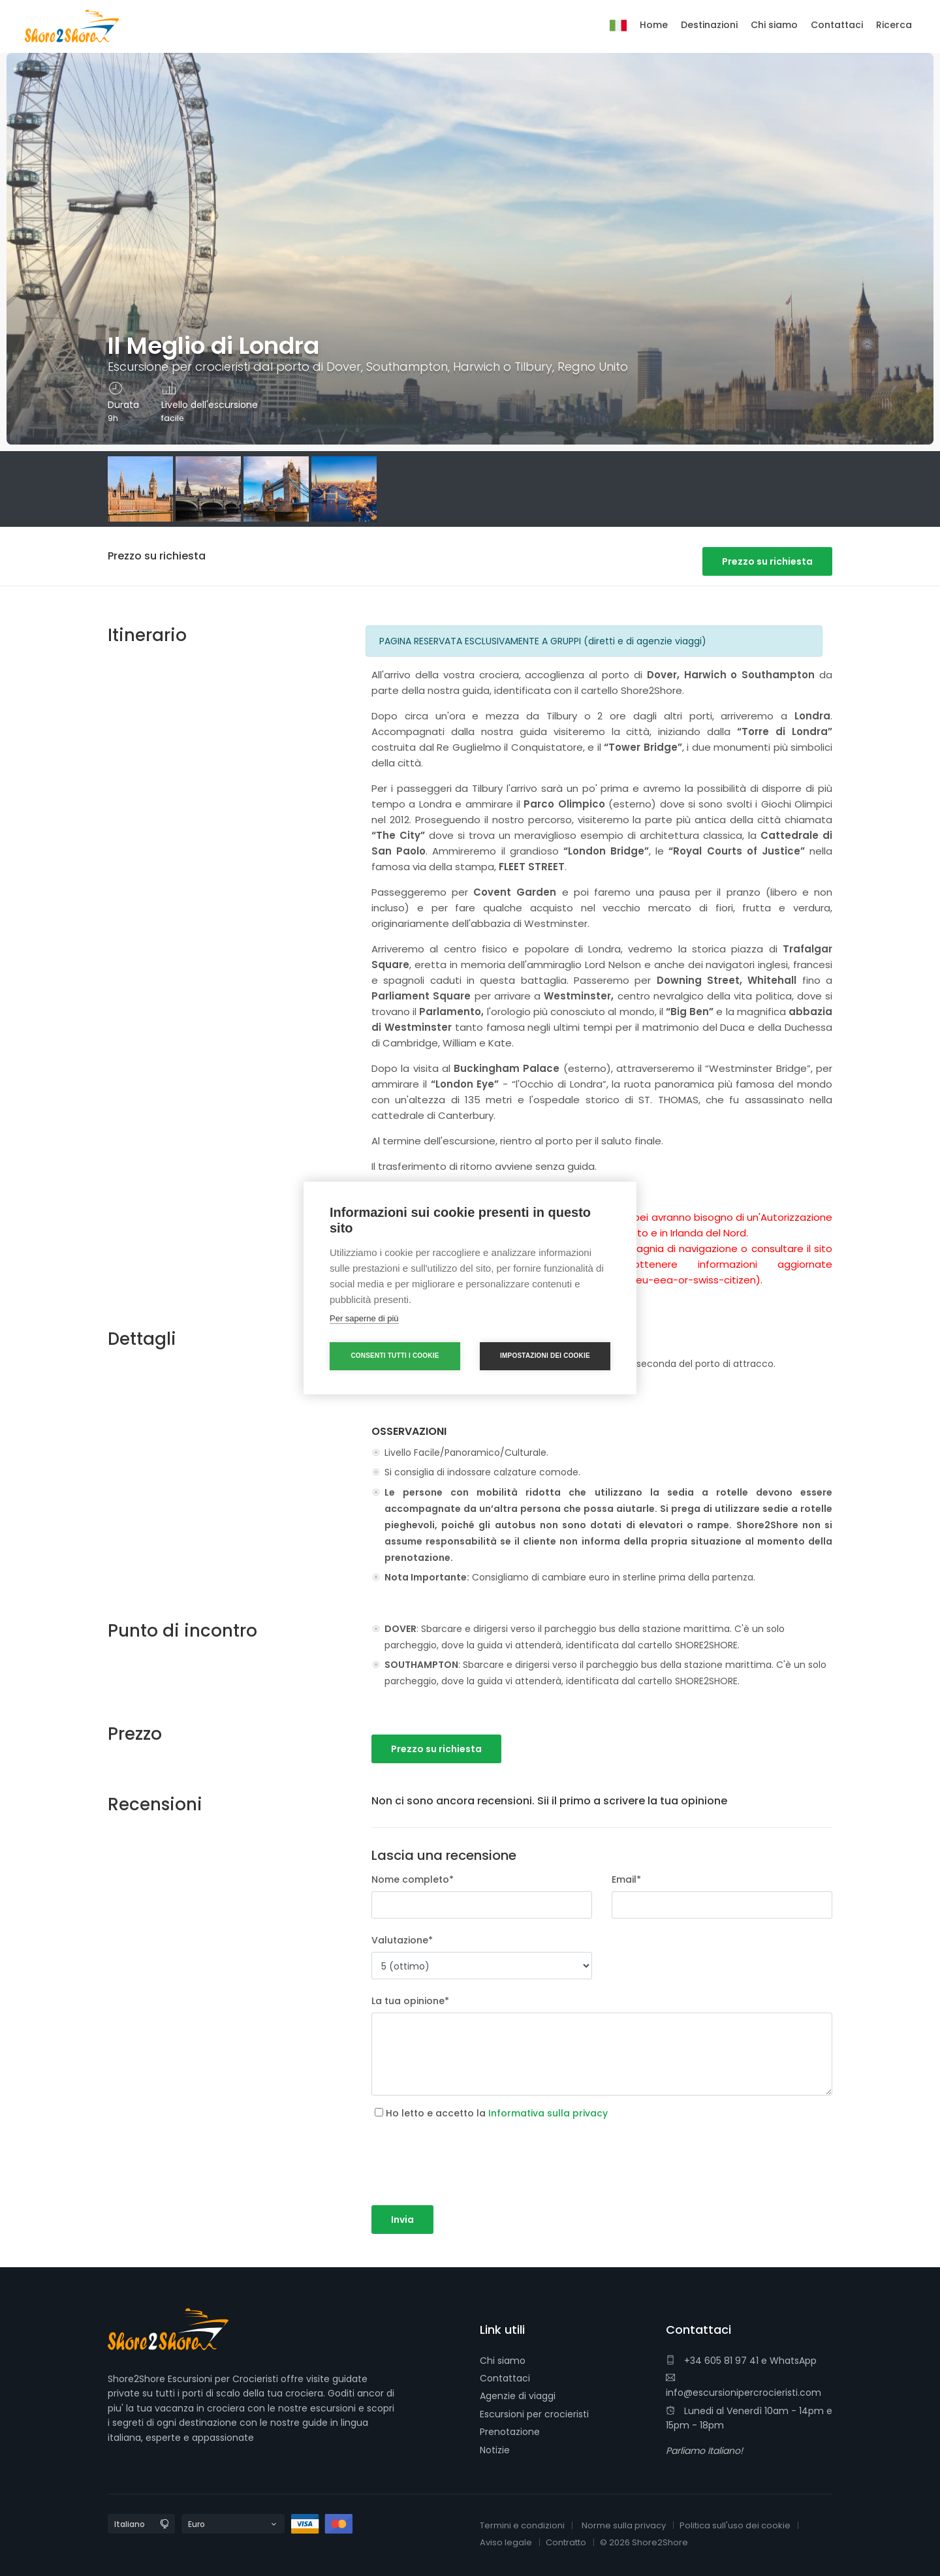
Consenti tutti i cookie (395, 1356)
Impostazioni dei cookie (545, 1356)
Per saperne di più (364, 1318)
